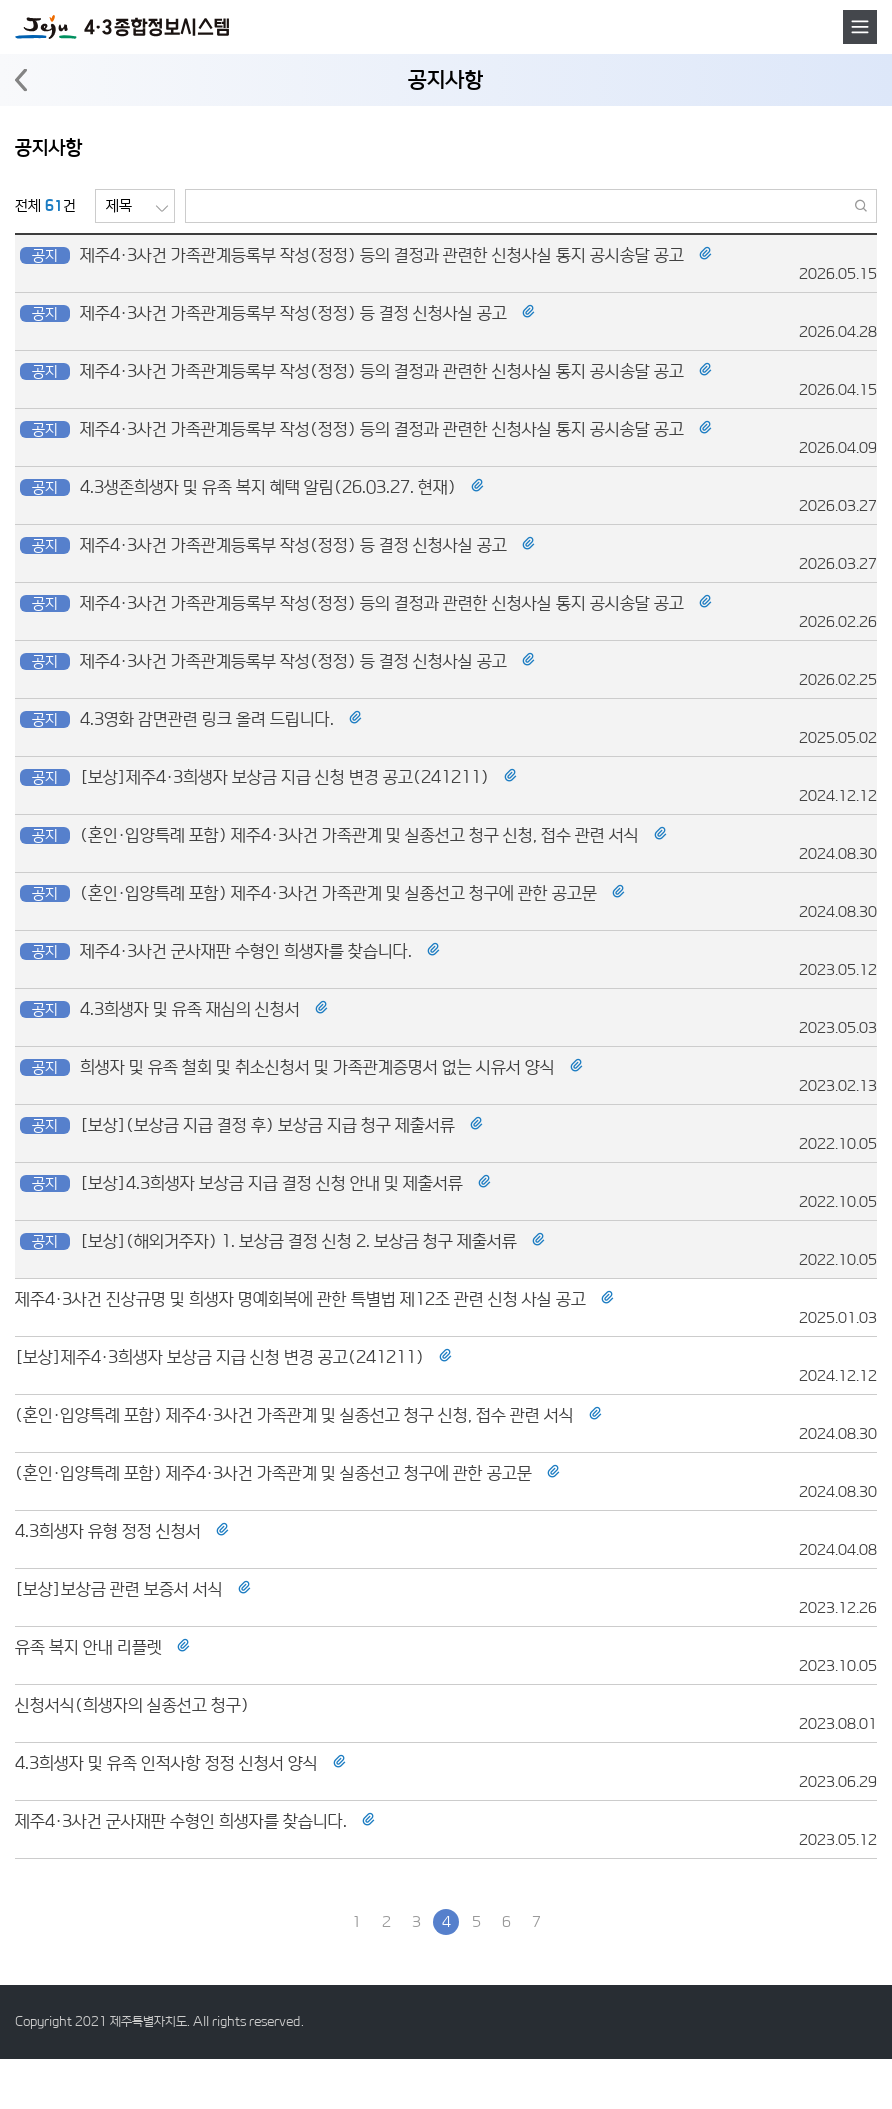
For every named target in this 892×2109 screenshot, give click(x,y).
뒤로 (21, 80)
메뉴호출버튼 (860, 27)
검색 (862, 206)
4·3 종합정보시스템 (122, 27)
